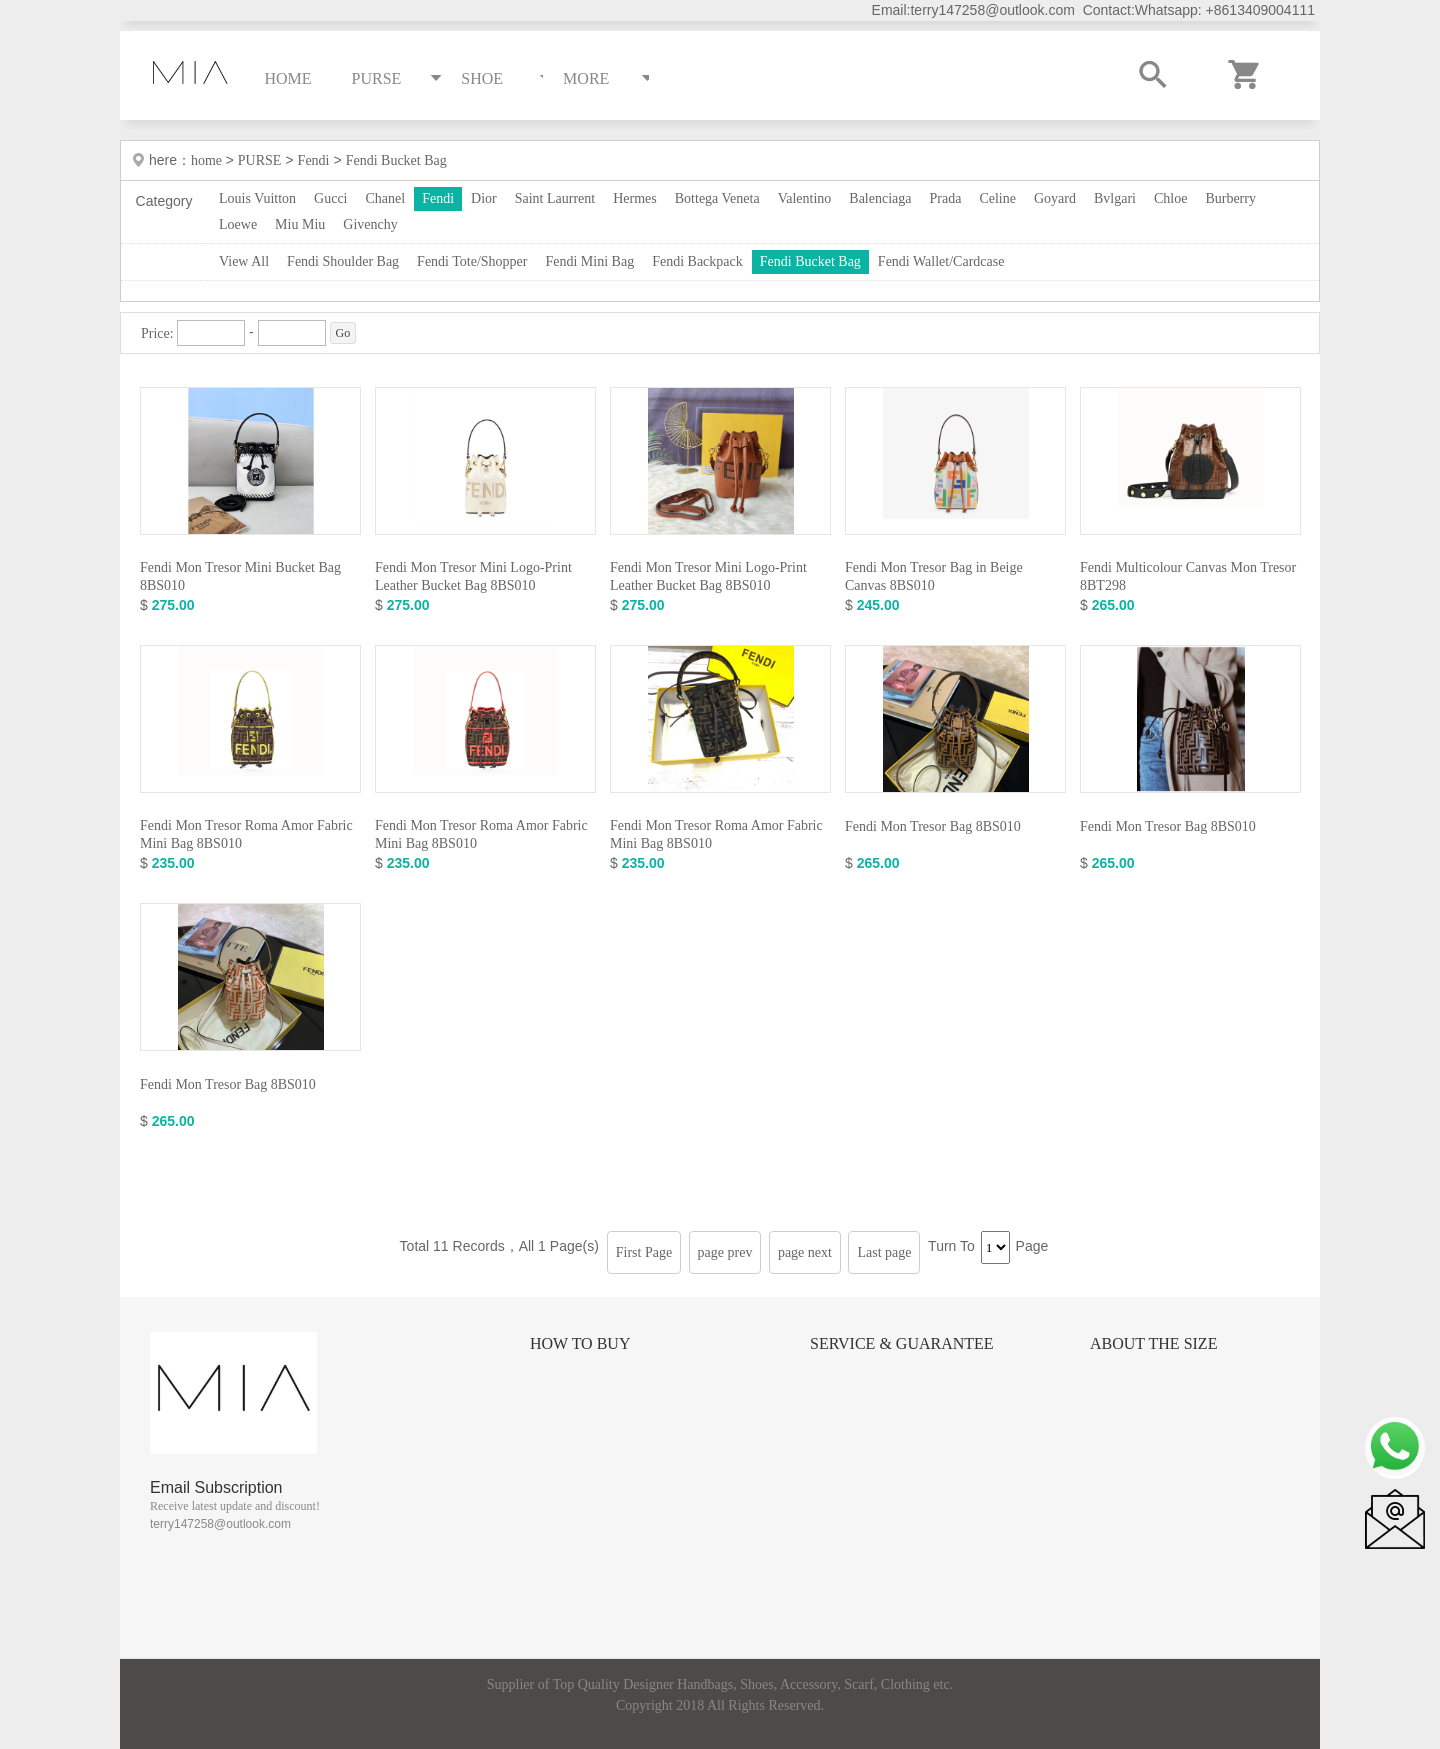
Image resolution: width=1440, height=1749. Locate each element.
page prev (725, 1252)
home (208, 160)
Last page (884, 1252)
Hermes (635, 198)
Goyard (1055, 198)
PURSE (260, 160)
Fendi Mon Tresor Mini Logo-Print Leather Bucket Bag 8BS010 (473, 576)
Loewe (238, 224)
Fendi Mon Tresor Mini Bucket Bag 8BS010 (240, 576)
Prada (946, 198)
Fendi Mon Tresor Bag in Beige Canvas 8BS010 (934, 576)
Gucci (330, 198)
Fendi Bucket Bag (396, 160)
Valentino (805, 198)
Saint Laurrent (555, 198)
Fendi (314, 160)
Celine (997, 198)
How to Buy (580, 1343)
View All (244, 261)
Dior (484, 198)
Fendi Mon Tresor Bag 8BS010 (933, 826)
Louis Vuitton (257, 198)
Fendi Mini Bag (589, 261)
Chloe (1170, 198)
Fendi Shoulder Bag (343, 261)
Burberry (1230, 198)
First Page (644, 1252)
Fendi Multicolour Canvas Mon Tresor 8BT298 (1188, 576)
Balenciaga (880, 198)
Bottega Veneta (717, 198)
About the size (1153, 1343)
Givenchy (370, 224)
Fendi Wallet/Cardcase (941, 261)
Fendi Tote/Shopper (472, 261)
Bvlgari (1115, 198)
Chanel (386, 198)
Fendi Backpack (697, 261)
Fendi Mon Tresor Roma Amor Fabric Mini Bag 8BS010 (246, 834)
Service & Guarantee (902, 1343)
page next (805, 1252)
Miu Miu (300, 224)
